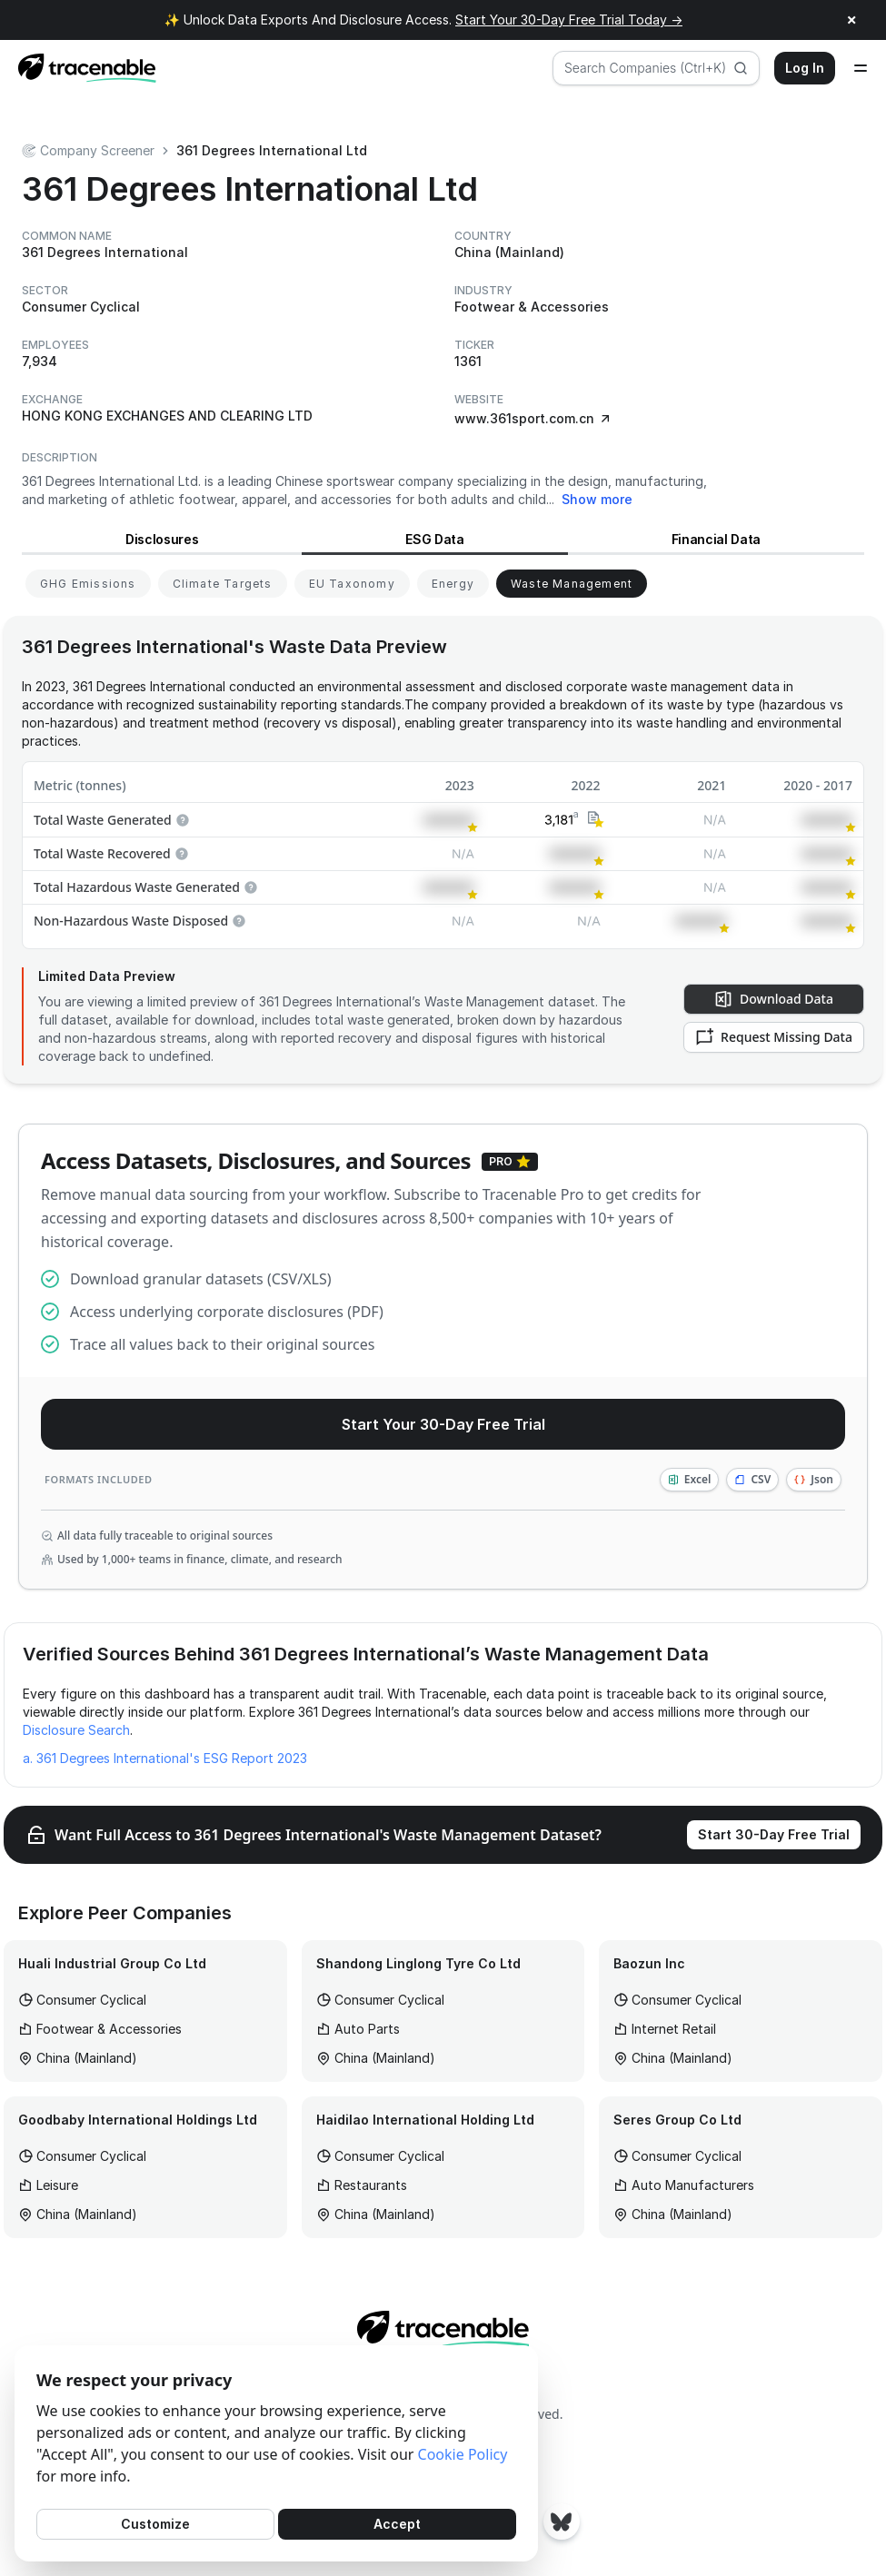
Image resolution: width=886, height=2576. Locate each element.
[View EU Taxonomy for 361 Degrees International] (352, 584)
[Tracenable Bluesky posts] (561, 2521)
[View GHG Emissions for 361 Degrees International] (88, 584)
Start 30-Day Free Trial (774, 1834)
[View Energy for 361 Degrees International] (453, 584)
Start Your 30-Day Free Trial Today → (568, 19)
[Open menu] (860, 68)
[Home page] (81, 68)
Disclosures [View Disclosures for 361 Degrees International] (161, 539)
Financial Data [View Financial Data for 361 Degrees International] (716, 539)
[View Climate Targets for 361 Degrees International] (222, 584)
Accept (397, 2523)
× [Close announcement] (852, 20)
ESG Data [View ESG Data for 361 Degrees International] (434, 539)
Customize (155, 2523)
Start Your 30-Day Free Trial (443, 1424)
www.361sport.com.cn (533, 418)
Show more (597, 499)
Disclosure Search (76, 1730)
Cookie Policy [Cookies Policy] (463, 2454)
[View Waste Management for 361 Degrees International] (571, 584)
